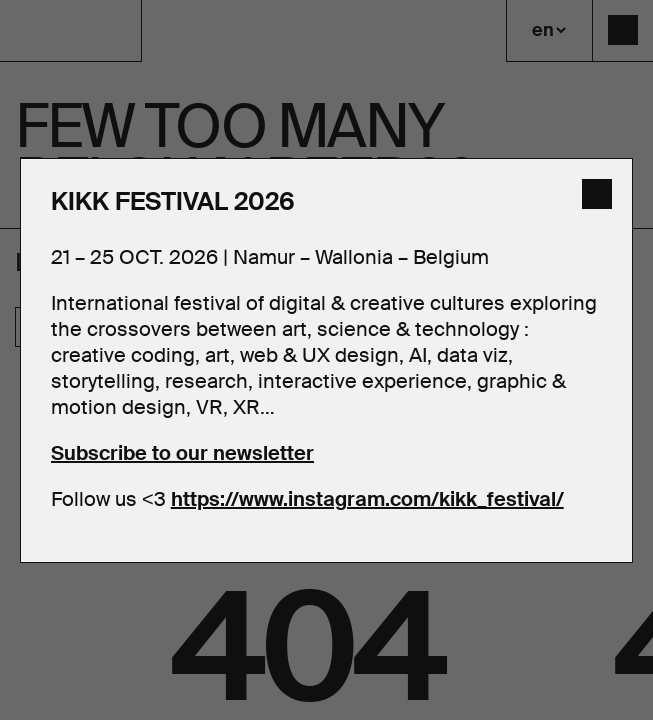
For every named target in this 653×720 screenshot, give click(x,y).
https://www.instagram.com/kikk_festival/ (367, 499)
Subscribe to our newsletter (182, 453)
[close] (597, 194)
